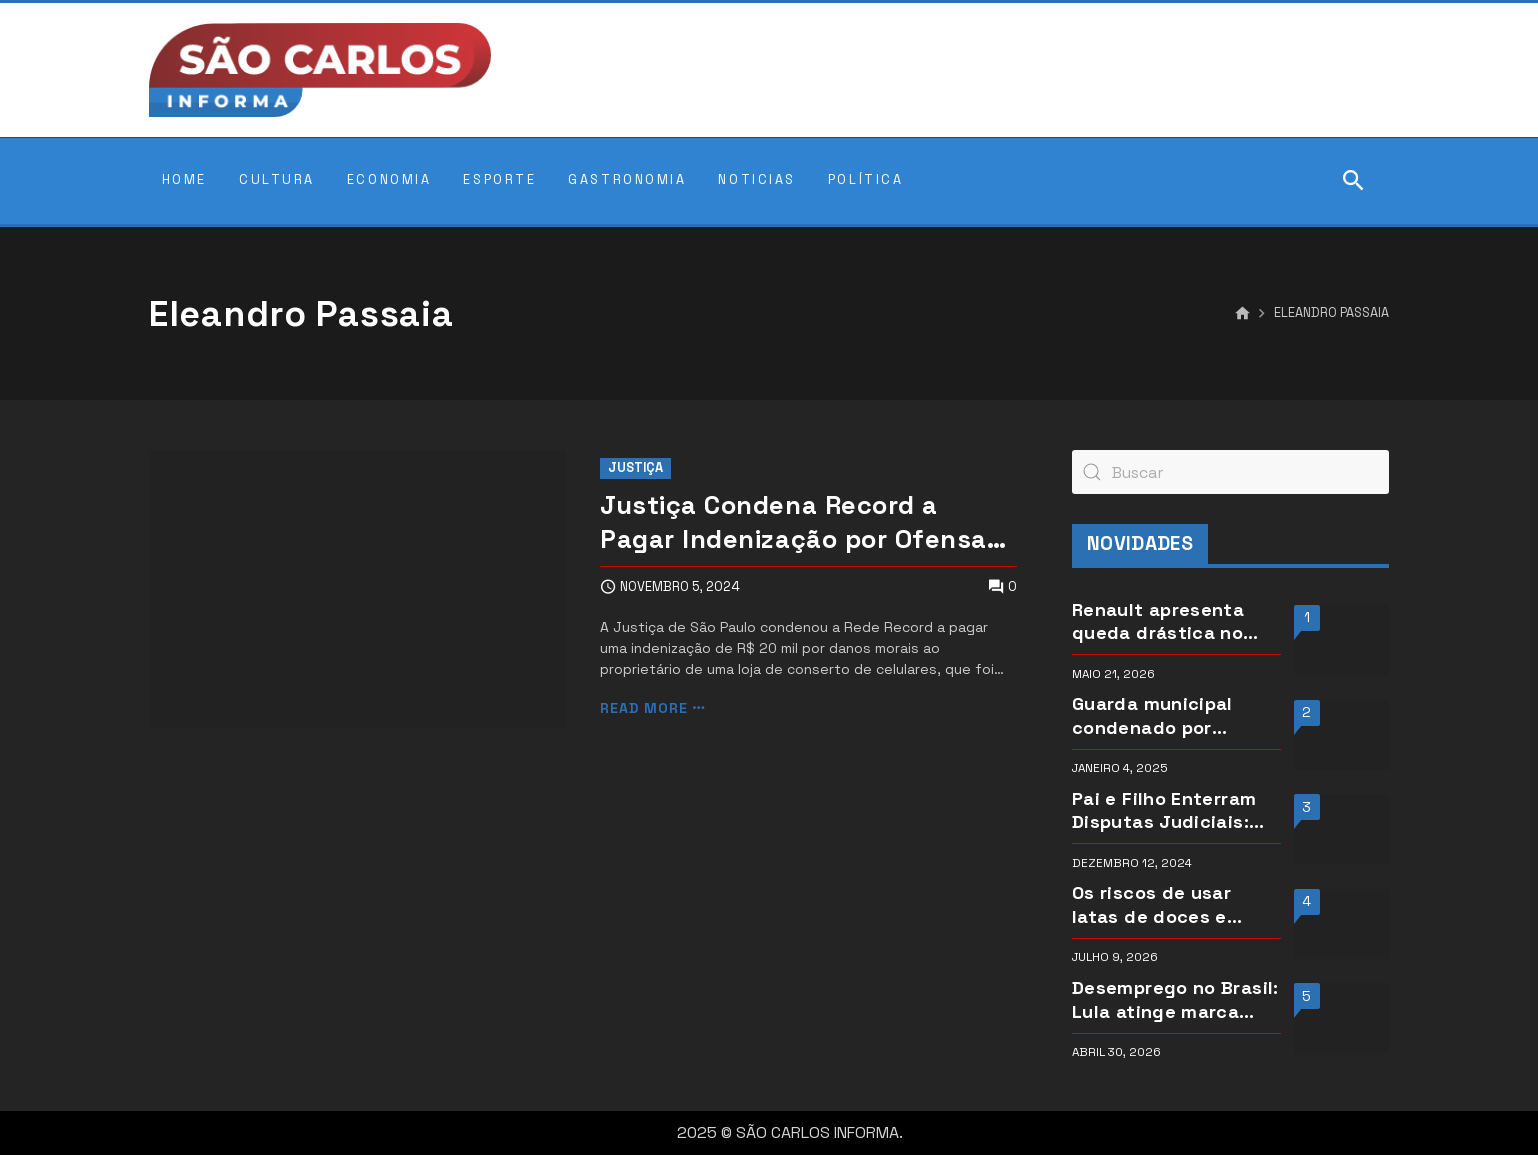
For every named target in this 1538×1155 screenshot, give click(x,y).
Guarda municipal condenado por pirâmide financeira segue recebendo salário (1162, 715)
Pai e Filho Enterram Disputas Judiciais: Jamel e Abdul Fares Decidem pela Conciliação (1165, 810)
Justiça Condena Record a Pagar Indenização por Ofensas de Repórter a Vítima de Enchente (800, 522)
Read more (644, 708)
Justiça (635, 467)
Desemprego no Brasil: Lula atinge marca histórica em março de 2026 (1176, 999)
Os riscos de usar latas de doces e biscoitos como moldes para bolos (1156, 904)
